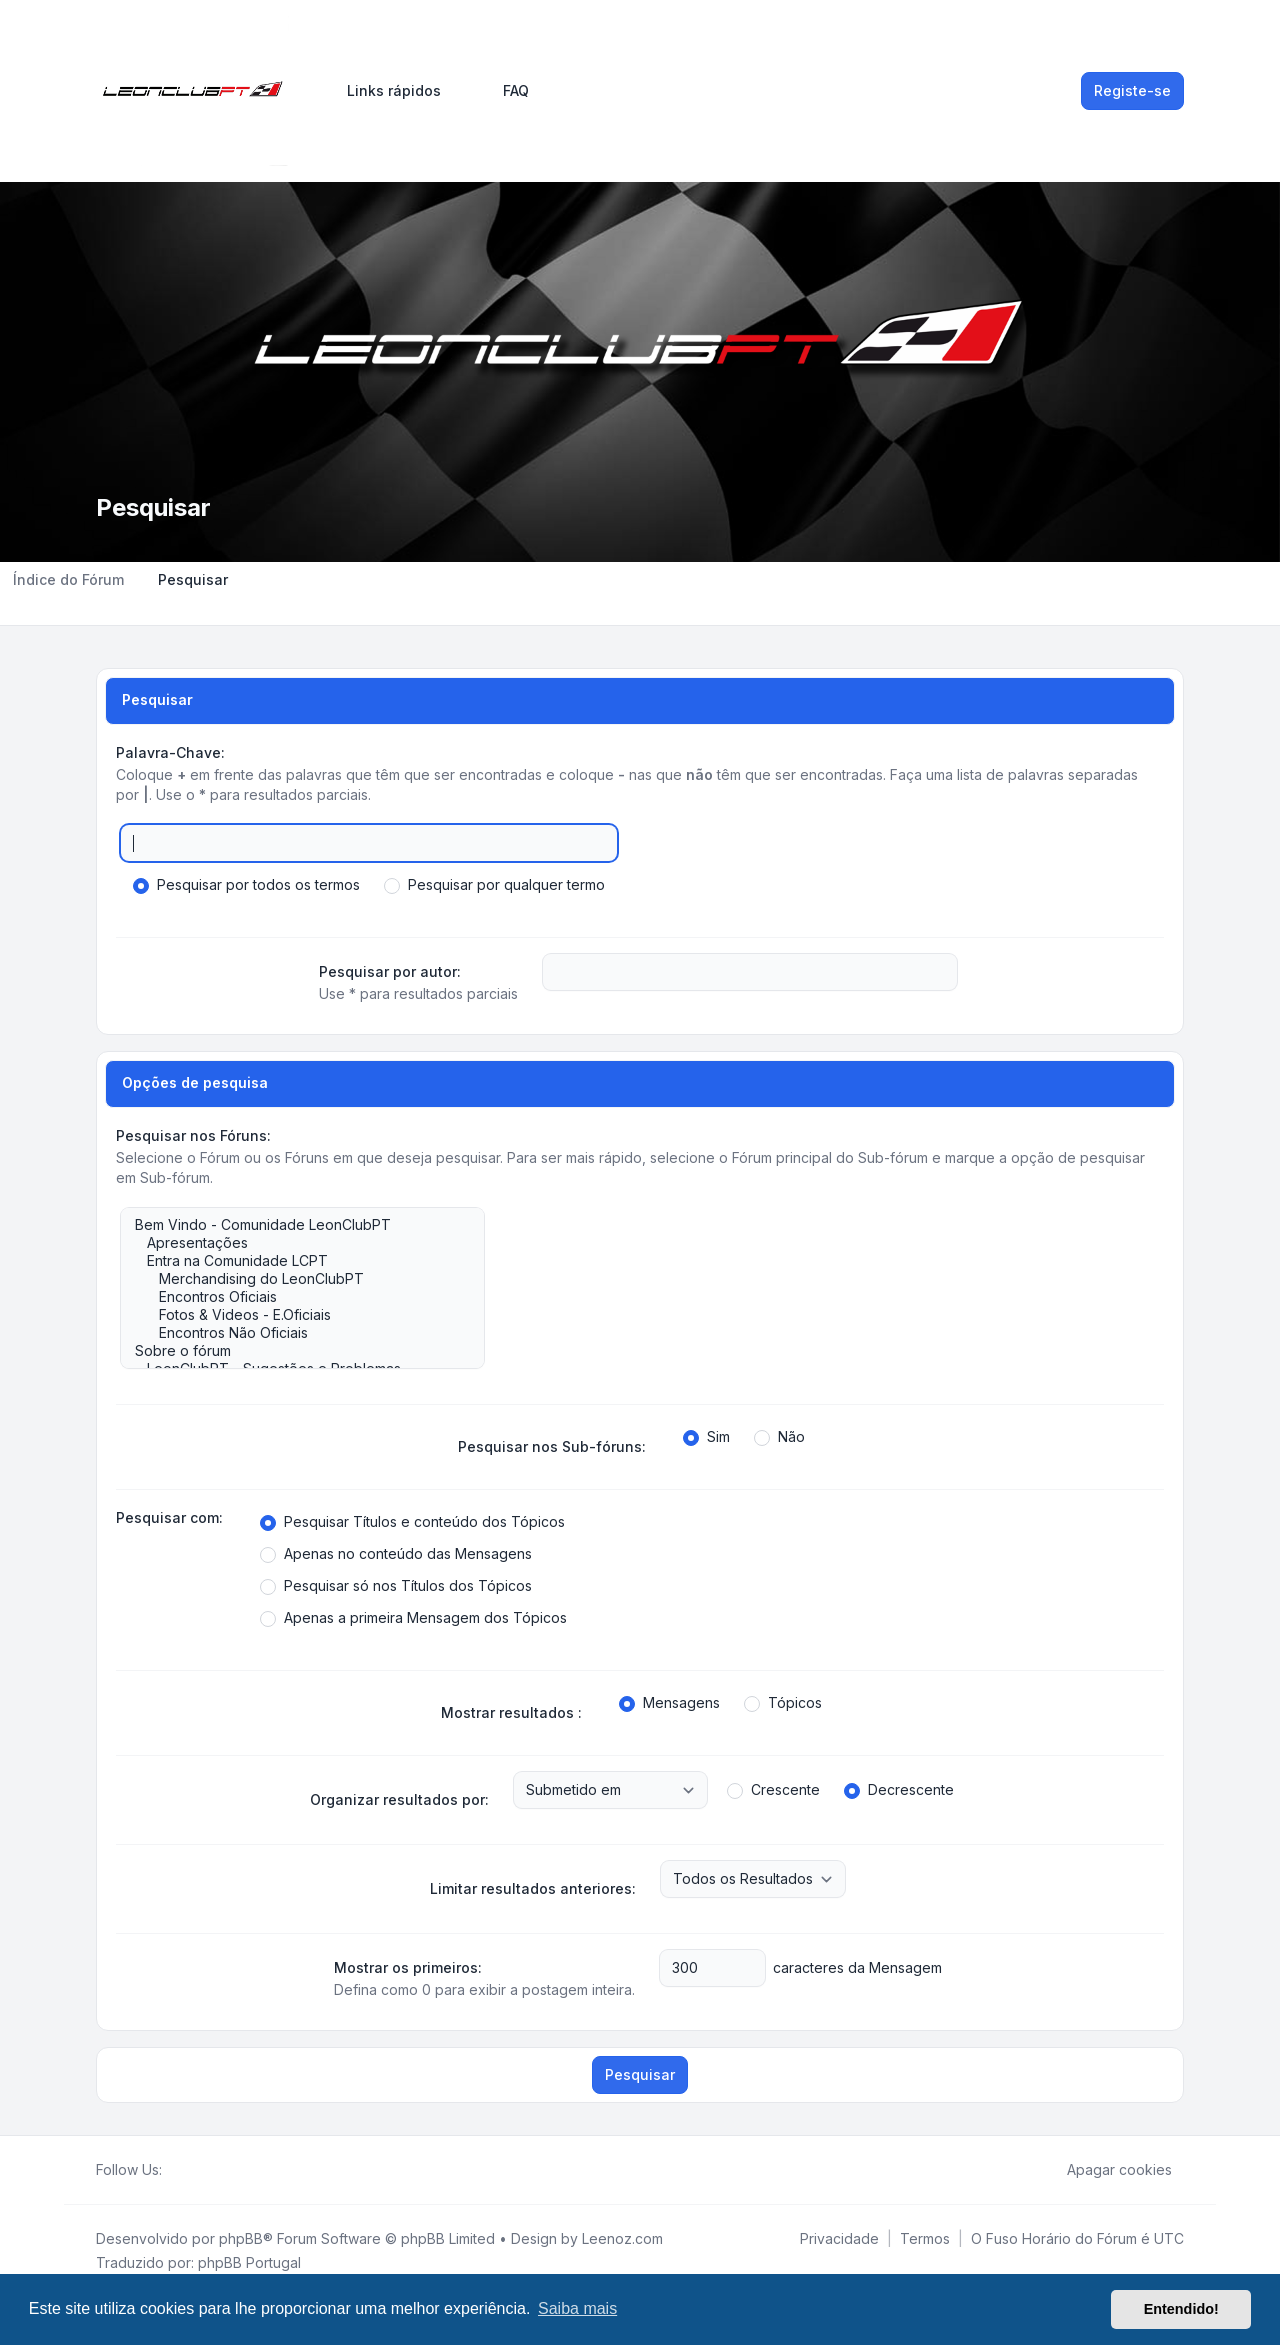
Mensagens (669, 1703)
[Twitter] (190, 2170)
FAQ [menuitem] (503, 91)
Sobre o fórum (292, 1351)
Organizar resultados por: (399, 1799)
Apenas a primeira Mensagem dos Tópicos (413, 1618)
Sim (706, 1437)
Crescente (773, 1790)
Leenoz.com (622, 2238)
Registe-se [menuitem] (1132, 90)
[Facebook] (174, 2170)
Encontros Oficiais (292, 1297)
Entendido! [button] (1181, 2309)
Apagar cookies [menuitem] (1106, 2170)
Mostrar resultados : (511, 1712)
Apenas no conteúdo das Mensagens (396, 1554)
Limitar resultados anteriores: (533, 1888)
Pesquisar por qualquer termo (494, 885)
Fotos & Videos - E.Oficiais (292, 1315)
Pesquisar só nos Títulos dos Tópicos (396, 1586)
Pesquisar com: (169, 1517)
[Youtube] (206, 2170)
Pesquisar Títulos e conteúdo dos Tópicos (412, 1522)
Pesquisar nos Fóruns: (193, 1135)
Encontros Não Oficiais (292, 1333)
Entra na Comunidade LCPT (292, 1261)
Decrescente (899, 1790)
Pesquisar (640, 2074)
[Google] (222, 2170)
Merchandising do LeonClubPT (292, 1279)
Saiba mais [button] (577, 2308)
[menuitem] (385, 91)
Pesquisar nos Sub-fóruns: (552, 1446)
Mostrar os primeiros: (408, 1967)
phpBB (241, 2238)
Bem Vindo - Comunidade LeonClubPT (292, 1225)
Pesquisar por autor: (390, 971)
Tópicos (783, 1703)
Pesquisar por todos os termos (246, 885)
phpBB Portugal (249, 2262)
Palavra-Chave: (170, 752)
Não (779, 1437)
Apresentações (292, 1243)
